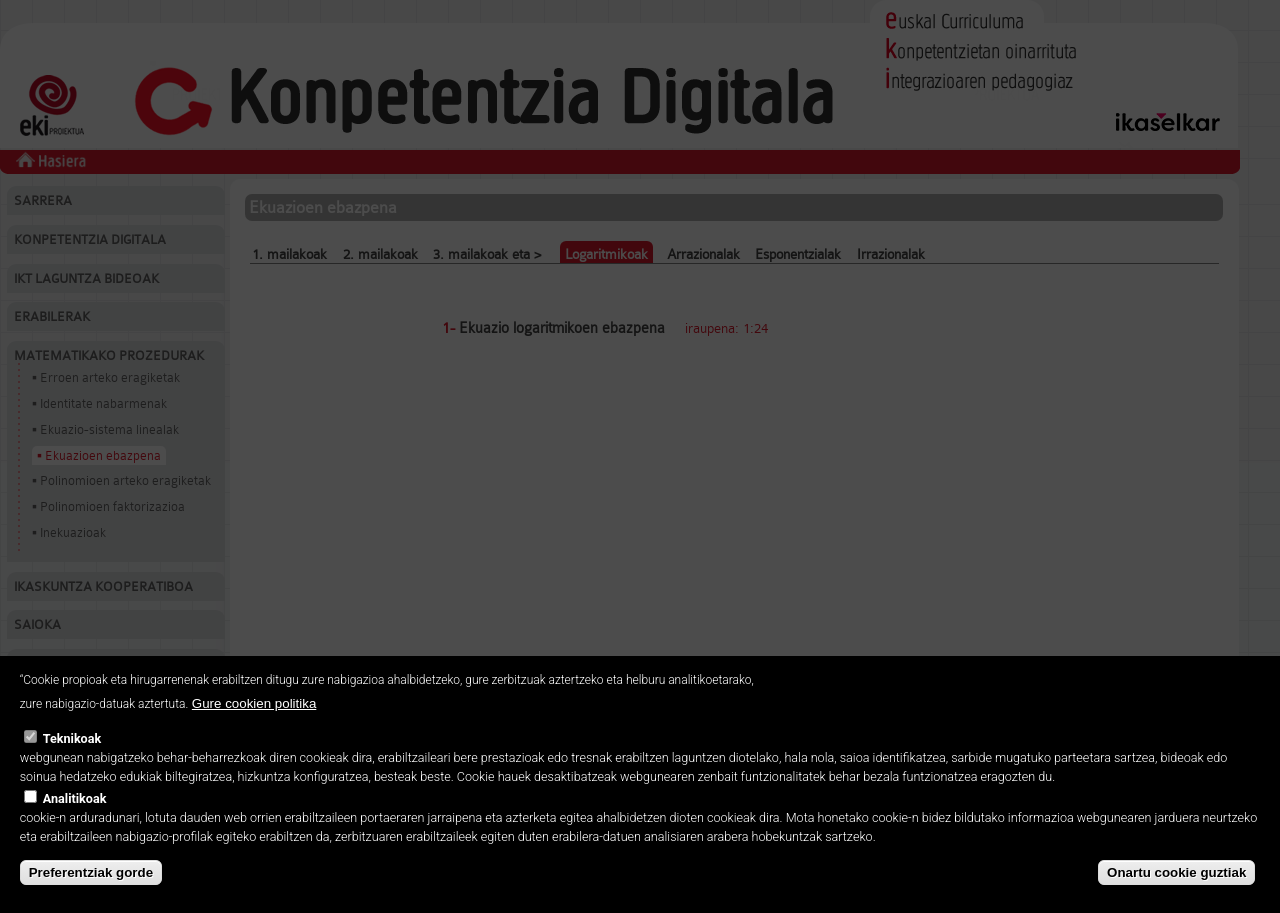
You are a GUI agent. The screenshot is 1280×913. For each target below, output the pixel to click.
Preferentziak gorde (91, 872)
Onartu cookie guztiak (1176, 872)
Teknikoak (72, 738)
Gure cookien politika (254, 703)
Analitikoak (75, 798)
